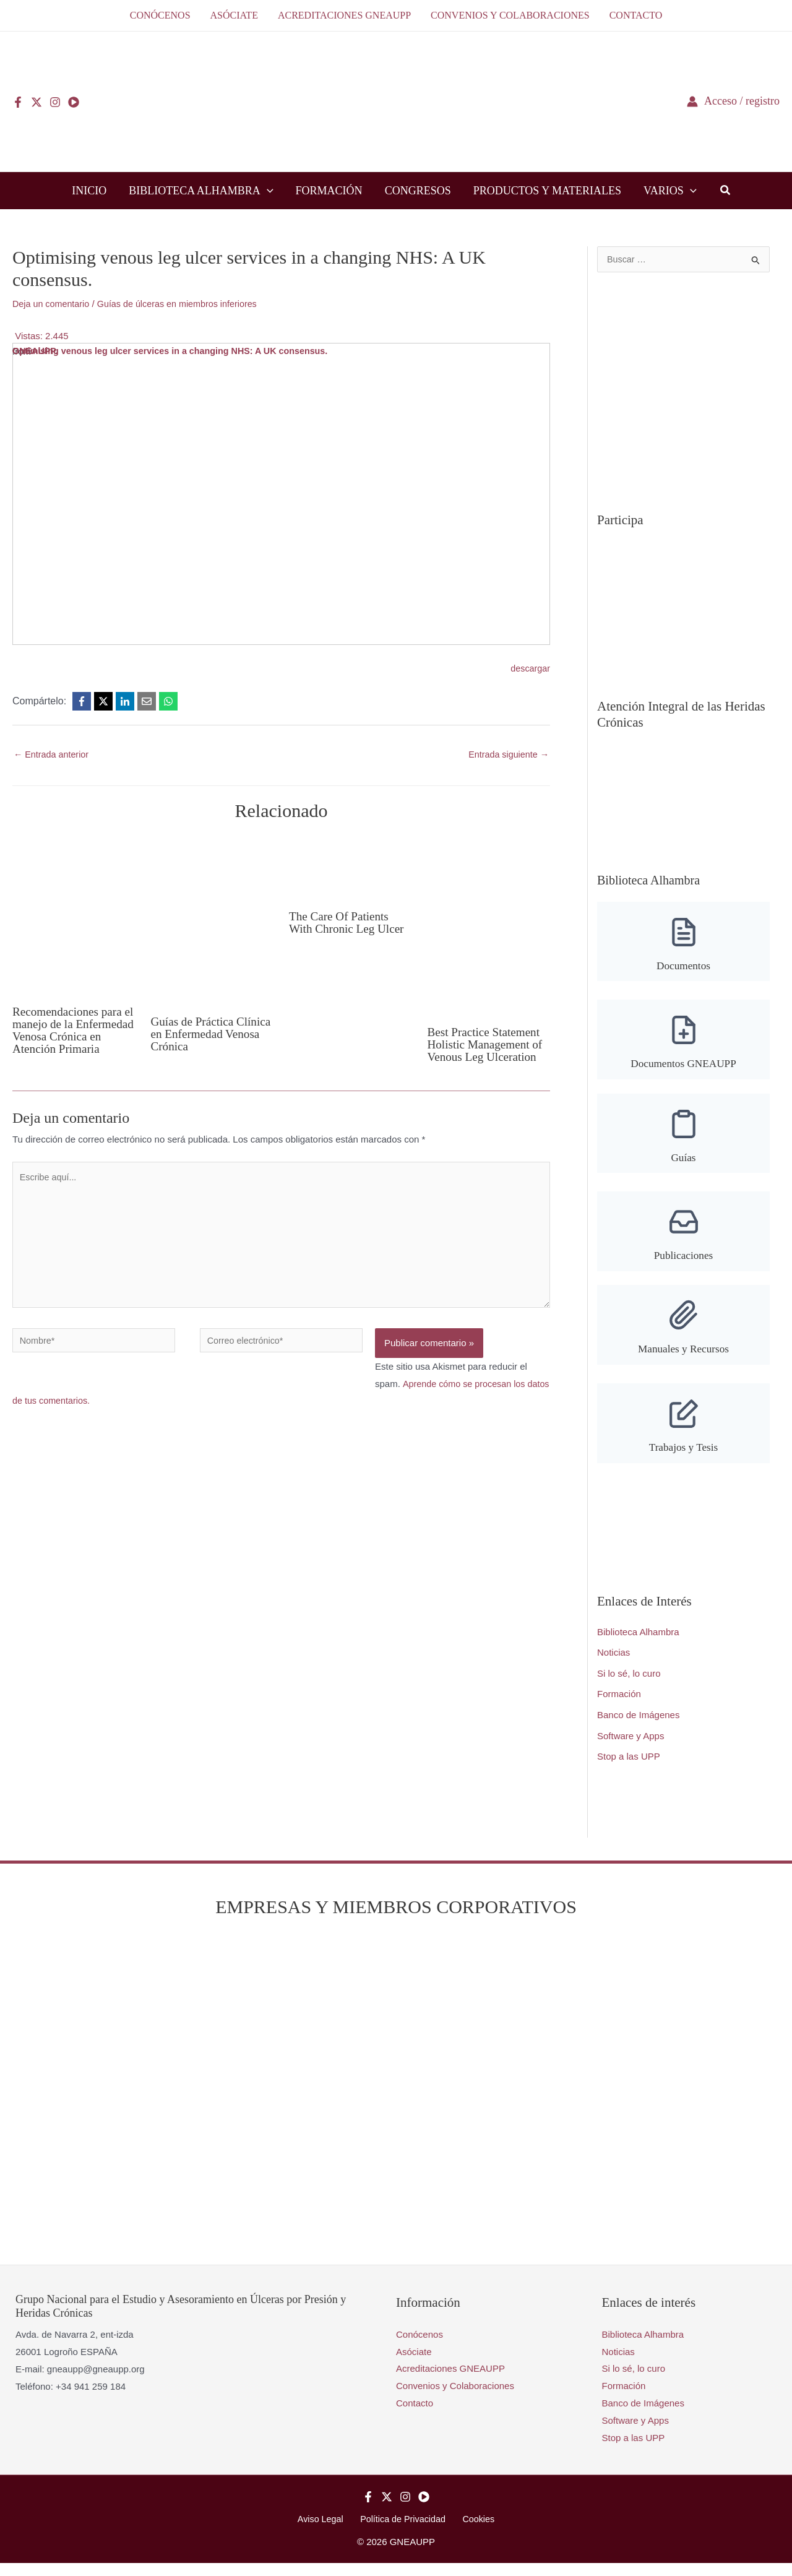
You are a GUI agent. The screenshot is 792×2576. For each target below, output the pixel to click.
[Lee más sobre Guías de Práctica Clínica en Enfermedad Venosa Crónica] (212, 920)
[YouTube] (73, 102)
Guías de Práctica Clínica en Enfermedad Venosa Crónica (208, 1034)
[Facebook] (18, 102)
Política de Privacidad (402, 2531)
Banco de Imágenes (638, 1726)
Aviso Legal (325, 2531)
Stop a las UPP (628, 1768)
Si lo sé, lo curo (629, 1685)
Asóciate (414, 2363)
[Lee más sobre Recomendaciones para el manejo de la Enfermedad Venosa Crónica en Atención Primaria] (74, 915)
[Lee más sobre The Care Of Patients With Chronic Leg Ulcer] (350, 868)
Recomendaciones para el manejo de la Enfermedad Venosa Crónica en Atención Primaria (69, 1036)
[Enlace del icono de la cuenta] (733, 101)
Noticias (613, 1664)
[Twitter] (36, 102)
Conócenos (419, 2346)
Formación (619, 1706)
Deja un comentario (52, 303)
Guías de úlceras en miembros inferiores (184, 303)
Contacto (414, 2415)
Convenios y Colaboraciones (455, 2398)
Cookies (474, 2531)
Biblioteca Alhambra (638, 1643)
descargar (529, 668)
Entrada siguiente (507, 755)
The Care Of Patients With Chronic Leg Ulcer (349, 923)
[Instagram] (55, 102)
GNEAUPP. (35, 351)
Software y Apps (630, 1747)
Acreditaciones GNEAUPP (450, 2380)
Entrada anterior (53, 755)
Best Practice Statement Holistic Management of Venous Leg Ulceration (488, 1045)
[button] (266, 190)
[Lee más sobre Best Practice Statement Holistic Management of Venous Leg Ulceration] (489, 925)
